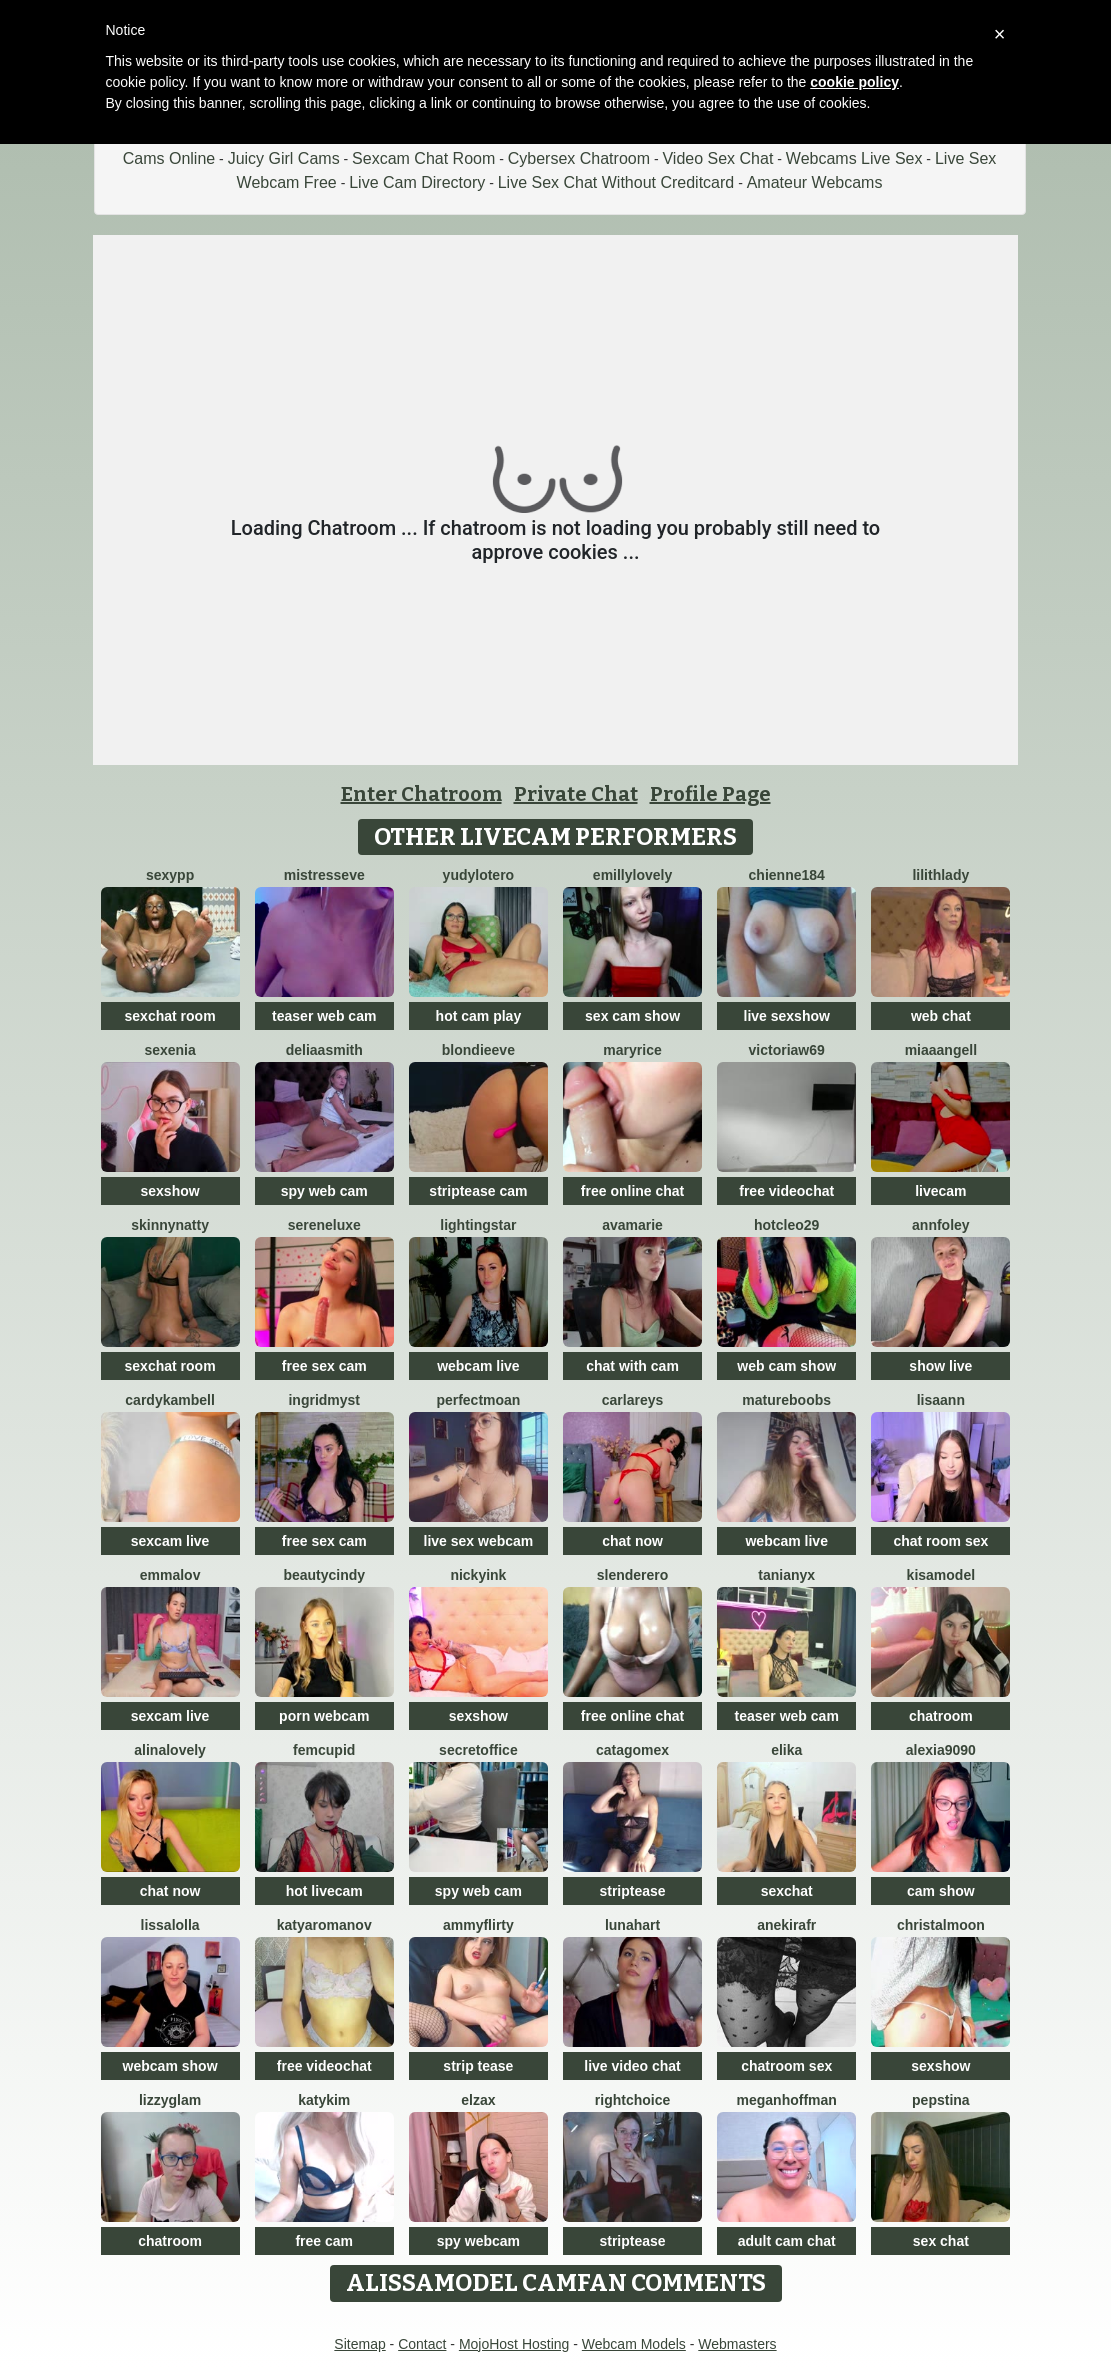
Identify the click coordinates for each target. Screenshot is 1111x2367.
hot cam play (479, 1016)
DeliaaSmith (324, 1050)
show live (940, 1366)
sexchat (787, 1891)
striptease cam (478, 1191)
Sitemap (359, 2344)
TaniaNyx (786, 1575)
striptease (632, 1891)
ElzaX (478, 2100)
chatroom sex (786, 2066)
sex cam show (632, 1016)
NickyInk (478, 1575)
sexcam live (170, 1541)
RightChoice (632, 2100)
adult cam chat (787, 2241)
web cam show (786, 1366)
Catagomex (632, 1750)
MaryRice (632, 1050)
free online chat (632, 1191)
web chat (941, 1016)
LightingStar (478, 1225)
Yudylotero (479, 875)
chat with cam (632, 1366)
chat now (632, 1541)
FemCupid (324, 1750)
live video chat (632, 2066)
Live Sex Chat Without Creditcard (616, 182)
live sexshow (787, 1016)
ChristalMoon (941, 1925)
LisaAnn (941, 1400)
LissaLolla (170, 1925)
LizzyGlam (170, 2100)
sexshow (170, 1191)
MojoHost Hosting (514, 2344)
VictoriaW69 (787, 1050)
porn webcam (324, 1716)
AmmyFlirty (478, 1925)
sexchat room (170, 1016)
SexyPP (170, 875)
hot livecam (324, 1891)
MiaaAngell (941, 1050)
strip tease (478, 2066)
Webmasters (737, 2344)
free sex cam (324, 1366)
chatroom (941, 1716)
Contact (422, 2344)
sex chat (941, 2241)
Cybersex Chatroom (579, 158)
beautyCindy (324, 1575)
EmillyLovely (632, 875)
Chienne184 (787, 875)
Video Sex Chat (717, 158)
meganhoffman (787, 2100)
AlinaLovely (170, 1750)
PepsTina (941, 2100)
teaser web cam (324, 1016)
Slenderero (633, 1575)
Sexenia (169, 1050)
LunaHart (632, 1925)
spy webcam (478, 2241)
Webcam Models (634, 2344)
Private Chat (576, 794)
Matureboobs (786, 1400)
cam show (941, 1891)
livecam (940, 1191)
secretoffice (478, 1750)
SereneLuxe (324, 1225)
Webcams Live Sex (854, 158)
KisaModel (941, 1575)
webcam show (170, 2066)
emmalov (170, 1575)
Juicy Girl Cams (284, 158)
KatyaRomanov (324, 1925)
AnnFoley (941, 1225)
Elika (786, 1750)
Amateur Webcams (815, 182)
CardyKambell (170, 1400)
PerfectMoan (478, 1400)
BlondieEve (478, 1050)
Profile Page (710, 794)
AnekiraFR (786, 1925)
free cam (324, 2241)
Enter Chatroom (421, 794)
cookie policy (854, 82)
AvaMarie (632, 1225)
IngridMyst (324, 1400)
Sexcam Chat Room (423, 158)
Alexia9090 (941, 1750)
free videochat (786, 1191)
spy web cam (324, 1191)
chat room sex (940, 1541)
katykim (324, 2100)
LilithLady (940, 875)
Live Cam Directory (417, 182)
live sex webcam (479, 1541)
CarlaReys (633, 1400)
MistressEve (324, 875)
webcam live (478, 1366)
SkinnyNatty (170, 1225)
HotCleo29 (786, 1225)
